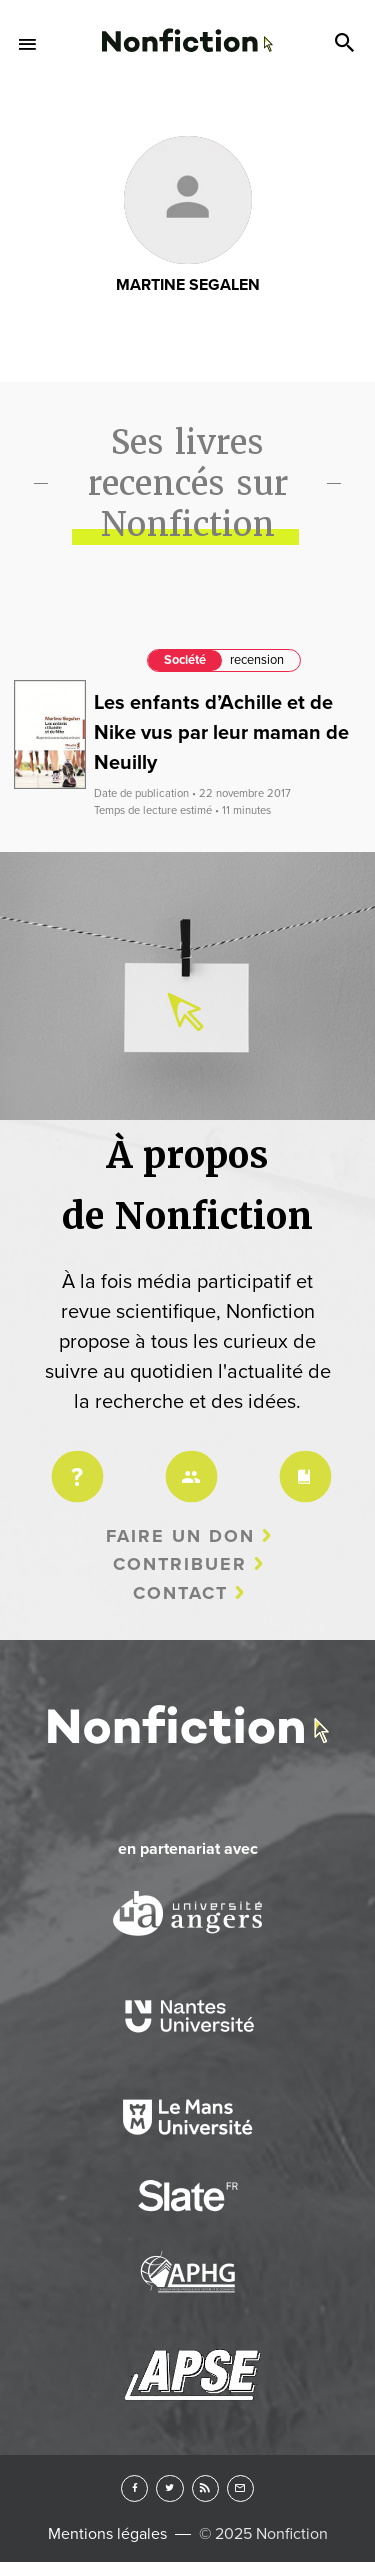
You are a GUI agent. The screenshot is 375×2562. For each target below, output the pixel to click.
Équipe (188, 1463)
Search (347, 44)
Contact (180, 1593)
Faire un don (180, 1536)
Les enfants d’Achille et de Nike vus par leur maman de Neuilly (221, 733)
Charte (302, 1463)
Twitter (169, 2488)
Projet (74, 1463)
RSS (205, 2488)
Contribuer (180, 1564)
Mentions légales (107, 2534)
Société (185, 660)
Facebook (134, 2488)
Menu (28, 44)
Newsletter (240, 2488)
